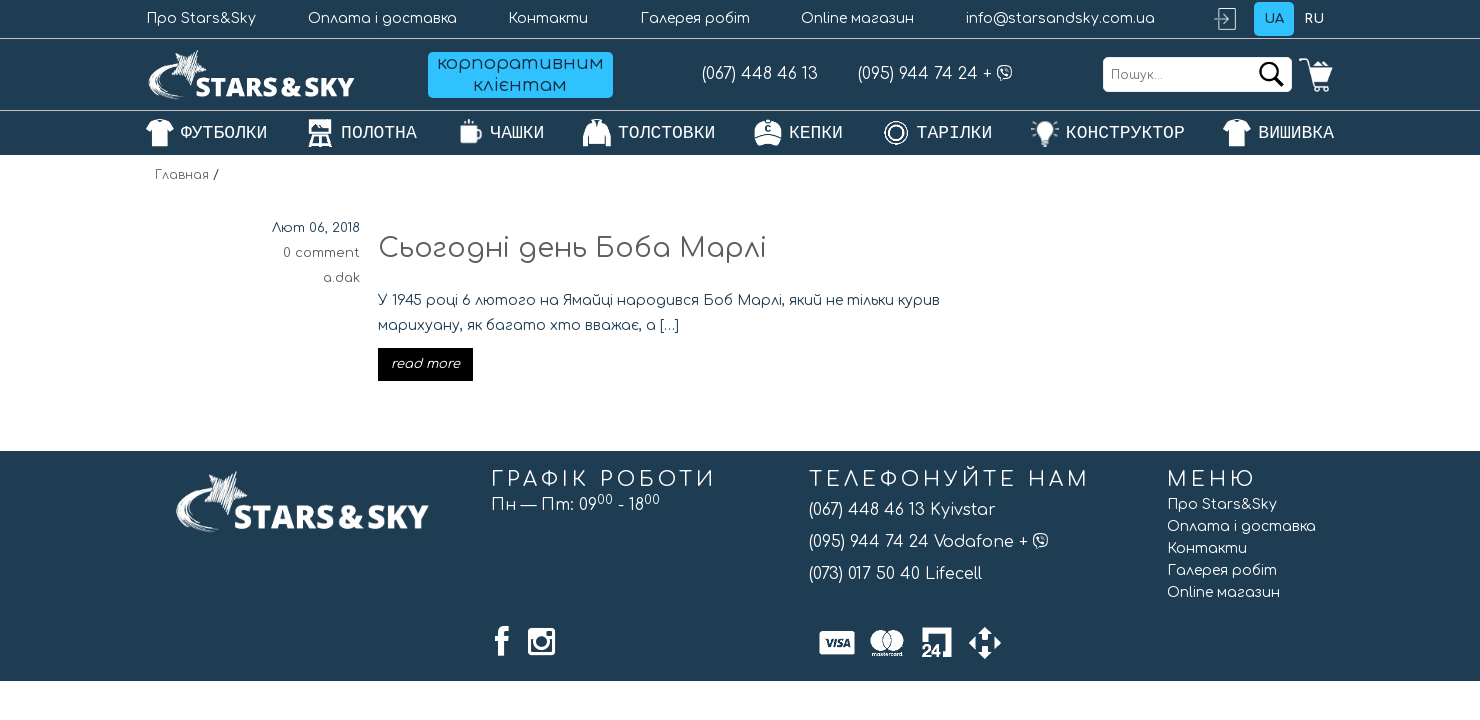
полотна (379, 133)
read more (425, 364)
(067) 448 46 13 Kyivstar (902, 510)
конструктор (1125, 133)
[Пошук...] (1197, 74)
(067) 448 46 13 (760, 74)
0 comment (321, 253)
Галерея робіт (695, 18)
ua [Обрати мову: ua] (1274, 19)
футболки (224, 133)
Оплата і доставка (382, 18)
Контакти (548, 18)
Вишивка (1296, 133)
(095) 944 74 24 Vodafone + (929, 542)
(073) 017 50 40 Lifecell (895, 574)
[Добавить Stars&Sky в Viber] (1005, 74)
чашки (517, 133)
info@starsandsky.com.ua (1060, 18)
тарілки (955, 133)
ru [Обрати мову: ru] (1314, 19)
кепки (816, 133)
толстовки (666, 133)
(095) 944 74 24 (918, 74)
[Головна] (252, 74)
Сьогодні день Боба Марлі (572, 248)
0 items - (1316, 74)
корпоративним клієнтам (520, 74)
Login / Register (1234, 19)
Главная (182, 175)
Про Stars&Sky (201, 18)
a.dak (341, 278)
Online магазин (857, 18)
